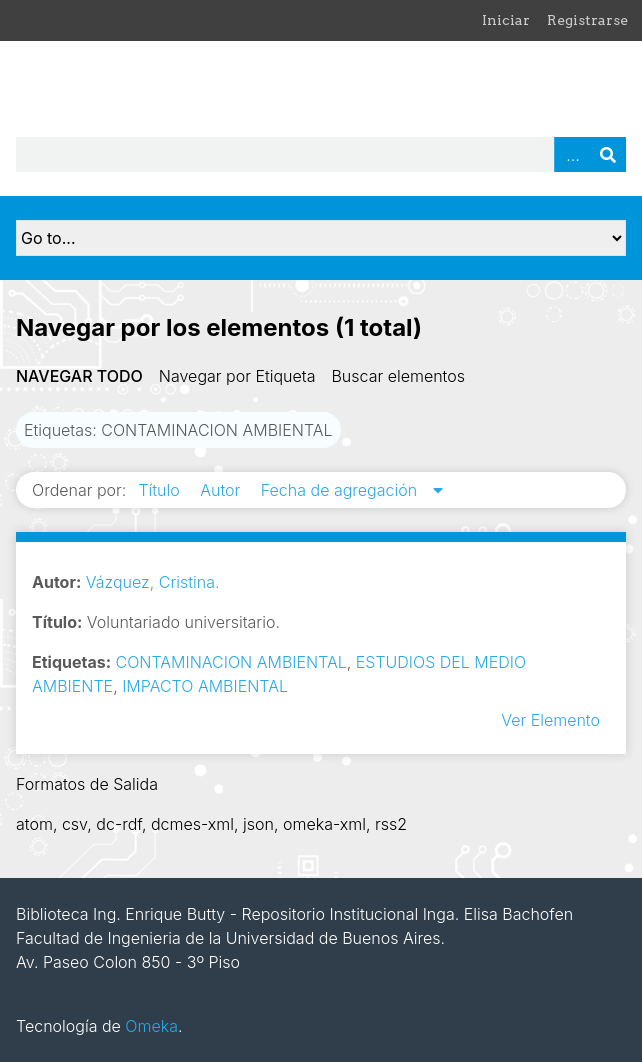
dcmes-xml (192, 824)
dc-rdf (119, 824)
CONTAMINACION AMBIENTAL (231, 662)
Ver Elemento (550, 720)
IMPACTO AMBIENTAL (205, 686)
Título (161, 490)
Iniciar (506, 20)
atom (34, 824)
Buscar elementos (398, 376)
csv (74, 824)
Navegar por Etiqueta (237, 376)
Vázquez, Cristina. (153, 582)
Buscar (608, 154)
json (258, 824)
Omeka (151, 1026)
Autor (222, 490)
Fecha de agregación (341, 490)
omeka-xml (324, 824)
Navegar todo (79, 376)
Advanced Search (572, 154)
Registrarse (587, 20)
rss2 (391, 824)
